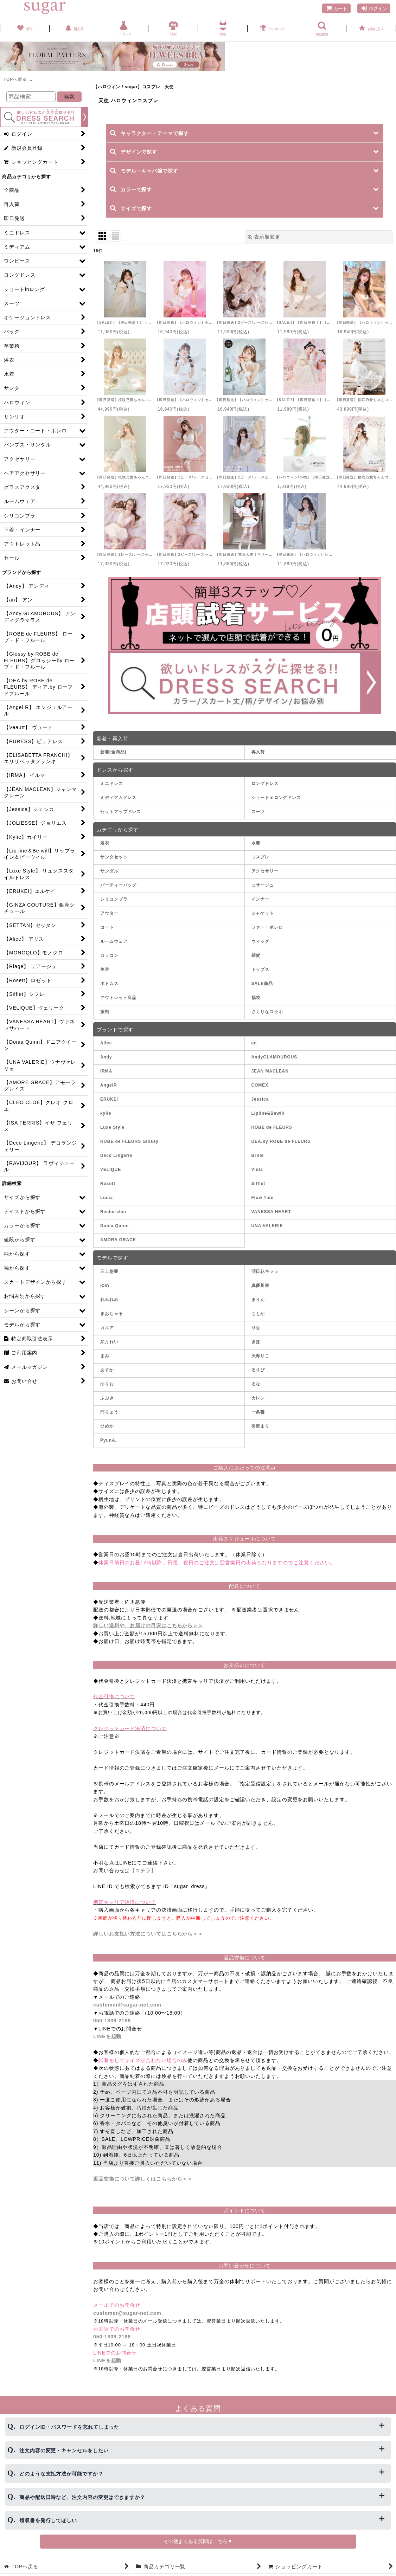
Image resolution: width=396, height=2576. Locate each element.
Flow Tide (262, 1197)
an (254, 1043)
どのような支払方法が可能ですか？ (61, 2474)
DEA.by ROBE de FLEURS (281, 1141)
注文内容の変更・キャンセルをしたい (63, 2450)
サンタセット (113, 857)
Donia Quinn (114, 1225)
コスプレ (260, 857)
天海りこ (260, 1355)
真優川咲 (260, 1285)
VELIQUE (110, 1169)
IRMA (106, 1071)
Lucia (106, 1197)
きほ (256, 1341)
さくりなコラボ (267, 1011)
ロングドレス (265, 783)
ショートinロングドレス (276, 797)
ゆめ (104, 1285)
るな (256, 1384)
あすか (107, 1369)
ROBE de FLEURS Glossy (129, 1141)
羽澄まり (260, 1426)
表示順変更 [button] (264, 237)
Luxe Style (112, 1127)
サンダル (109, 871)
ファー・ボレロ (267, 927)
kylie (105, 1113)
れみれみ (109, 1299)
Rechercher (113, 1211)
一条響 (258, 1412)
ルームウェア (113, 941)
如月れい (109, 1341)
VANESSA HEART (271, 1211)
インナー (260, 899)
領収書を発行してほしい (48, 2520)
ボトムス (109, 983)
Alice (106, 1043)
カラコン (109, 955)
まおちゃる (111, 1313)
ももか (258, 1313)
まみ (104, 1355)
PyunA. (108, 1440)
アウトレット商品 (118, 997)
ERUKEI (109, 1099)
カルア (107, 1327)
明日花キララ (265, 1271)
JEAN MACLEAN (270, 1071)
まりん (258, 1299)
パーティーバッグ (118, 885)
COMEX (260, 1085)
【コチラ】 (143, 1870)
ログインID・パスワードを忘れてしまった (69, 2427)
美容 (104, 969)
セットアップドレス (120, 811)
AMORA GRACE (118, 1239)
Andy (106, 1057)
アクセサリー (265, 871)
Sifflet (258, 1183)
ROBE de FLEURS (271, 1127)
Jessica (260, 1099)
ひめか (107, 1426)
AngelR (108, 1085)
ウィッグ (260, 941)
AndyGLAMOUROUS (274, 1057)
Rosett (107, 1183)
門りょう (109, 1412)
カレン (258, 1398)
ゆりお (107, 1384)
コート (107, 927)
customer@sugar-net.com (127, 2005)
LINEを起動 (107, 2036)
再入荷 (258, 751)
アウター (109, 913)
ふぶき (107, 1398)
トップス (260, 969)
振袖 (104, 1011)
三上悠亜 (109, 1271)
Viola (257, 1169)
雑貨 (256, 955)
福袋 (256, 997)
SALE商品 (262, 983)
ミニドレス (111, 783)
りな (256, 1327)
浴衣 (104, 843)
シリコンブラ (113, 899)
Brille (257, 1155)
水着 (256, 843)
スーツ (258, 811)
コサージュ (262, 885)
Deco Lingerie (116, 1155)
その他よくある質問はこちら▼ (198, 2541)
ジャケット (262, 913)
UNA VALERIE (267, 1225)
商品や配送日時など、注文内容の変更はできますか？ (82, 2497)
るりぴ (258, 1369)
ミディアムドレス (118, 797)
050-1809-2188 (112, 2020)
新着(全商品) (113, 751)
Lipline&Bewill (268, 1113)
